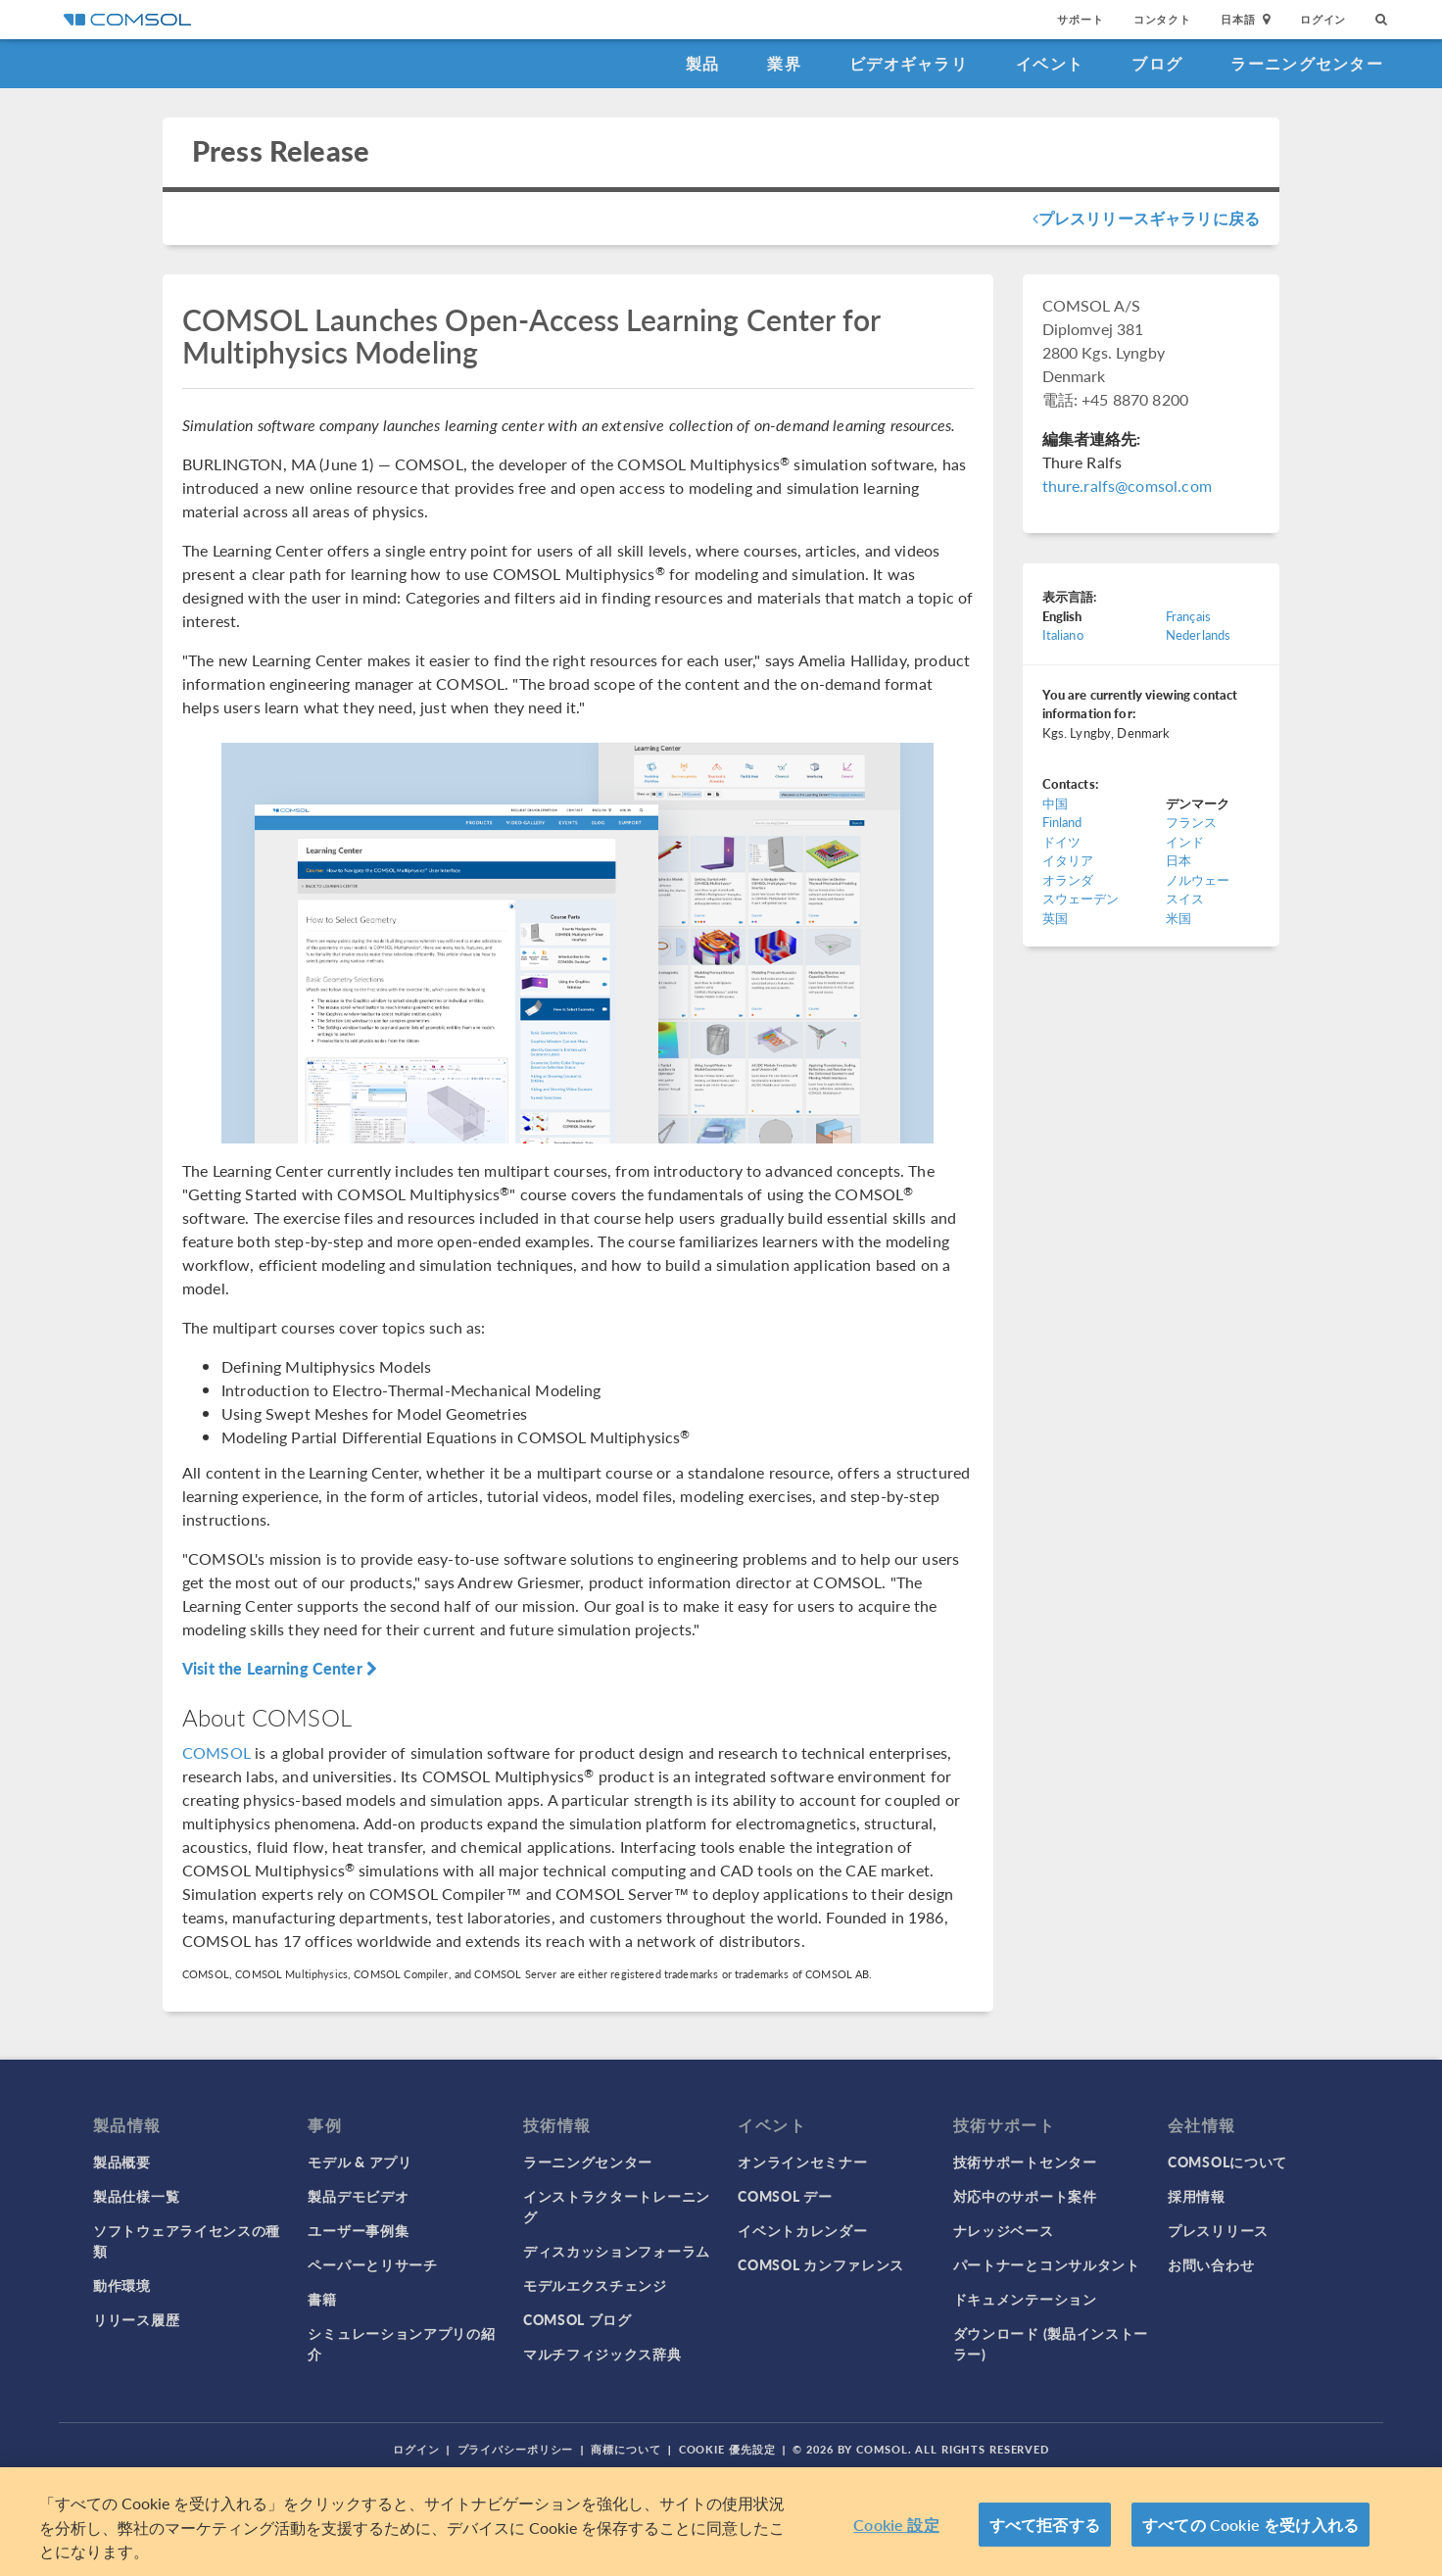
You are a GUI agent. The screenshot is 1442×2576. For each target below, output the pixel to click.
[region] (721, 2521)
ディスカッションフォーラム (616, 2250)
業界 (784, 63)
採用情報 (1197, 2196)
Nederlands (1198, 634)
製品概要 (122, 2161)
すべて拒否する (1044, 2524)
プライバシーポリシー (515, 2449)
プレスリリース (1218, 2230)
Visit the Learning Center (279, 1668)
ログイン (1323, 19)
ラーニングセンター (1306, 63)
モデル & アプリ (359, 2161)
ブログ (1156, 63)
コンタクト (1162, 19)
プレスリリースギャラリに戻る (1146, 218)
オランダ (1068, 879)
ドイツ (1061, 841)
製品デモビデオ (358, 2196)
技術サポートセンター (1025, 2161)
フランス (1192, 821)
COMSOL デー (785, 2196)
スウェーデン (1081, 898)
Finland (1062, 821)
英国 (1055, 917)
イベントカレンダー (802, 2230)
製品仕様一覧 (136, 2196)
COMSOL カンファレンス (821, 2264)
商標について (625, 2449)
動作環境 (122, 2285)
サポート (1080, 19)
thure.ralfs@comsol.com (1127, 485)
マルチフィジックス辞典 (602, 2353)
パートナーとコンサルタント (1046, 2264)
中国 (1055, 803)
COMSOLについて (1227, 2161)
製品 (703, 63)
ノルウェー (1198, 879)
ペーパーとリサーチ (372, 2264)
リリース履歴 (136, 2319)
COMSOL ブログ (577, 2319)
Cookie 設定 (895, 2524)
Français (1188, 616)
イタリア (1068, 860)
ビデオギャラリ (908, 63)
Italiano (1062, 634)
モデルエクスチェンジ (595, 2285)
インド (1185, 841)
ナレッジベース (1003, 2230)
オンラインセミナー (802, 2161)
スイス (1185, 898)
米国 (1178, 917)
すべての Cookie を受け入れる (1250, 2524)
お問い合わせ (1211, 2264)
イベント (1049, 63)
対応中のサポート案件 (1025, 2196)
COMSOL (216, 1752)
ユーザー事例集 (358, 2230)
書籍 (322, 2299)
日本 (1178, 860)
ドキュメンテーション (1025, 2299)
